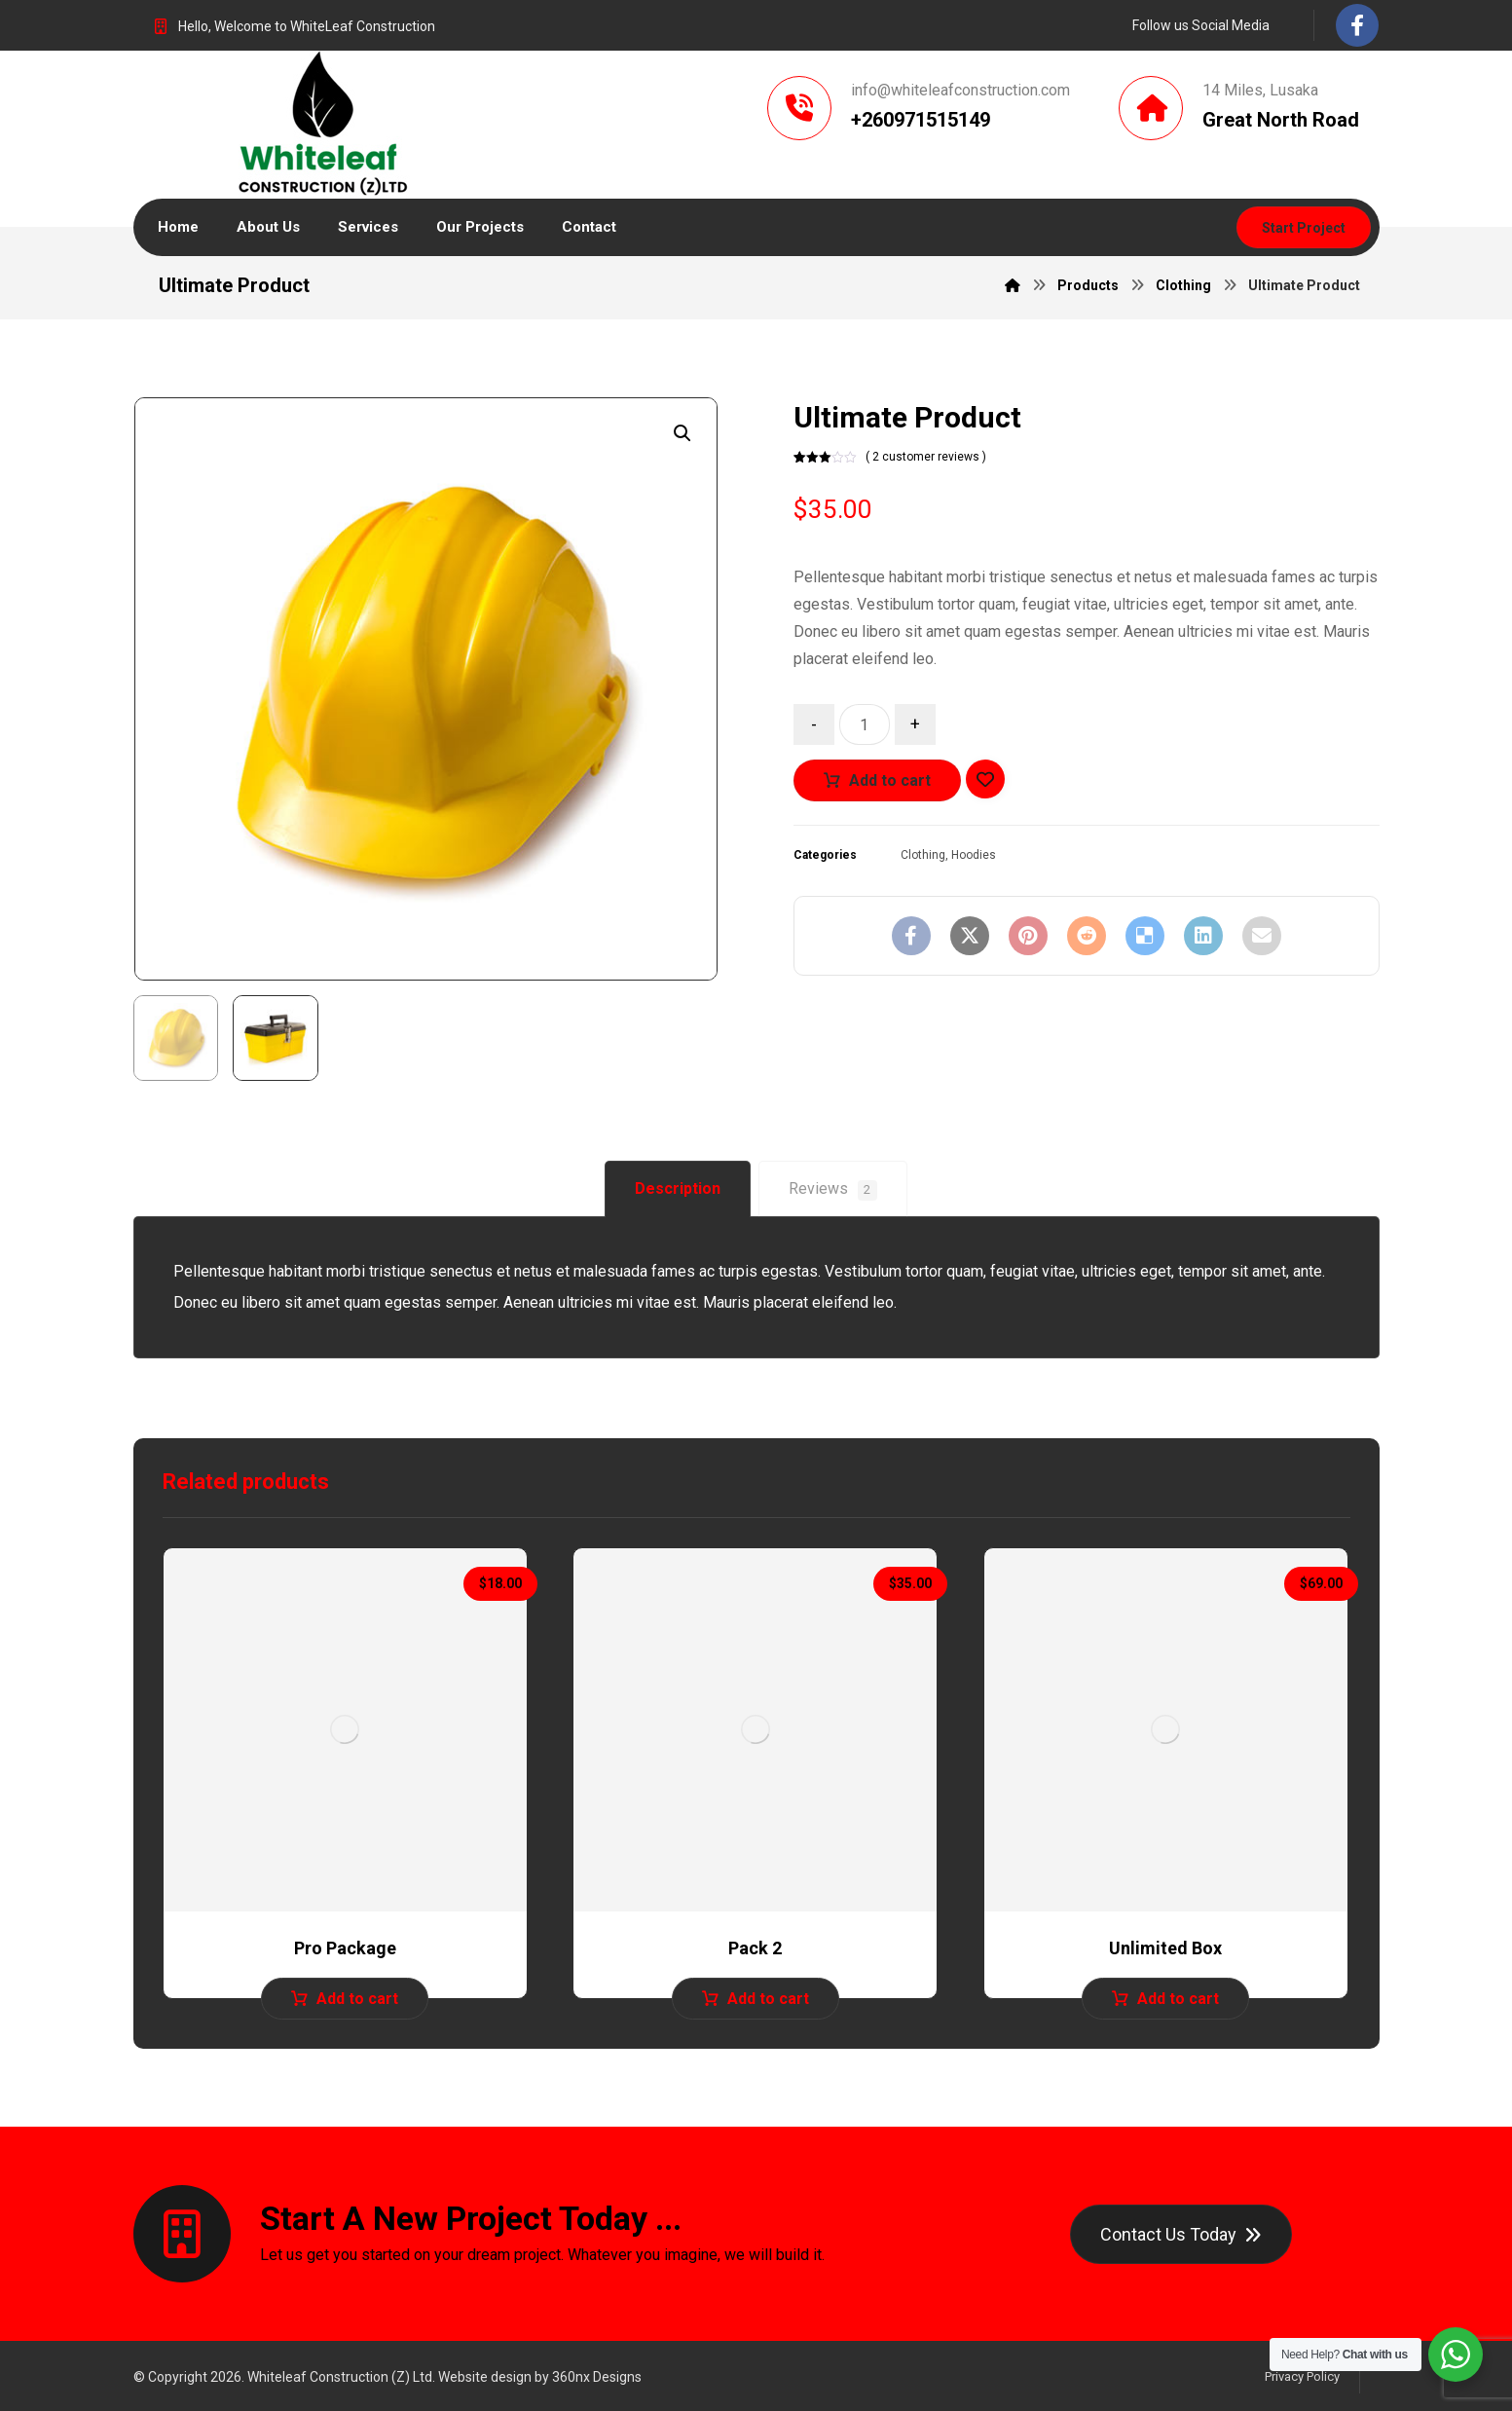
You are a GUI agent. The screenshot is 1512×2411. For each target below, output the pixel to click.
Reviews (833, 1190)
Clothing (923, 855)
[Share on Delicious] (1144, 935)
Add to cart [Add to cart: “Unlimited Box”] (1178, 1998)
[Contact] (1181, 2234)
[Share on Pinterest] (1028, 935)
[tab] (678, 1189)
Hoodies (973, 855)
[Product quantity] (864, 724)
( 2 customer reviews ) (926, 457)
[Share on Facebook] (911, 935)
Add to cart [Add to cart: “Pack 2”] (768, 1998)
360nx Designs (597, 2377)
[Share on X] (969, 935)
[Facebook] (1357, 25)
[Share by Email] (1261, 935)
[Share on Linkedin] (1203, 935)
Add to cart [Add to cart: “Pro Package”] (357, 1998)
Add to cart (890, 780)
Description (677, 1188)
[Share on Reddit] (1086, 935)
